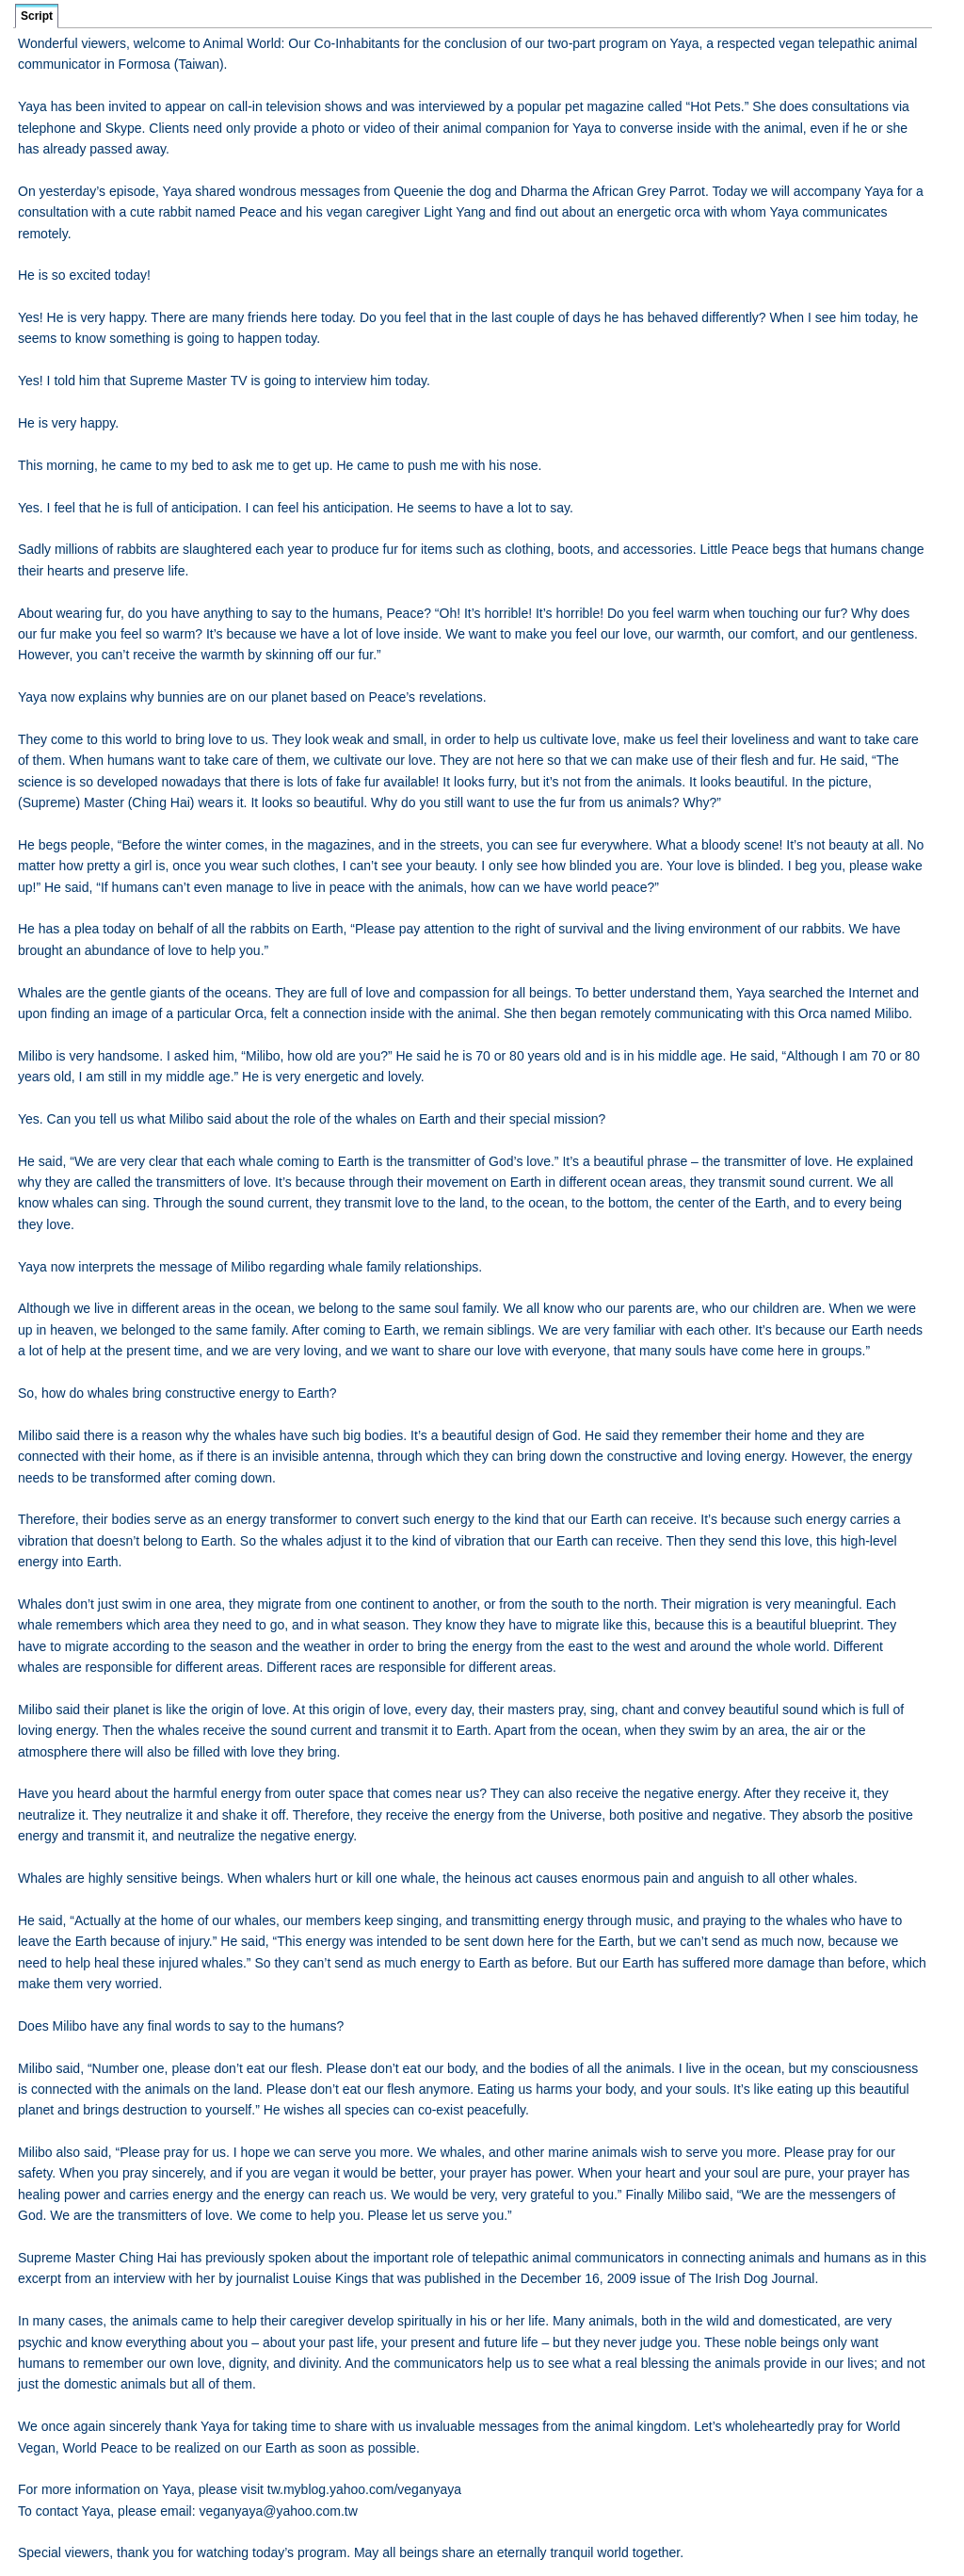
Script (37, 16)
